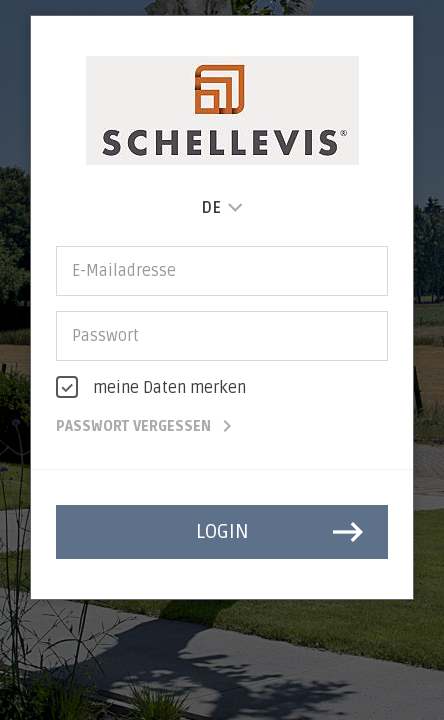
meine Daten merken (169, 388)
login (282, 532)
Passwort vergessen (147, 426)
